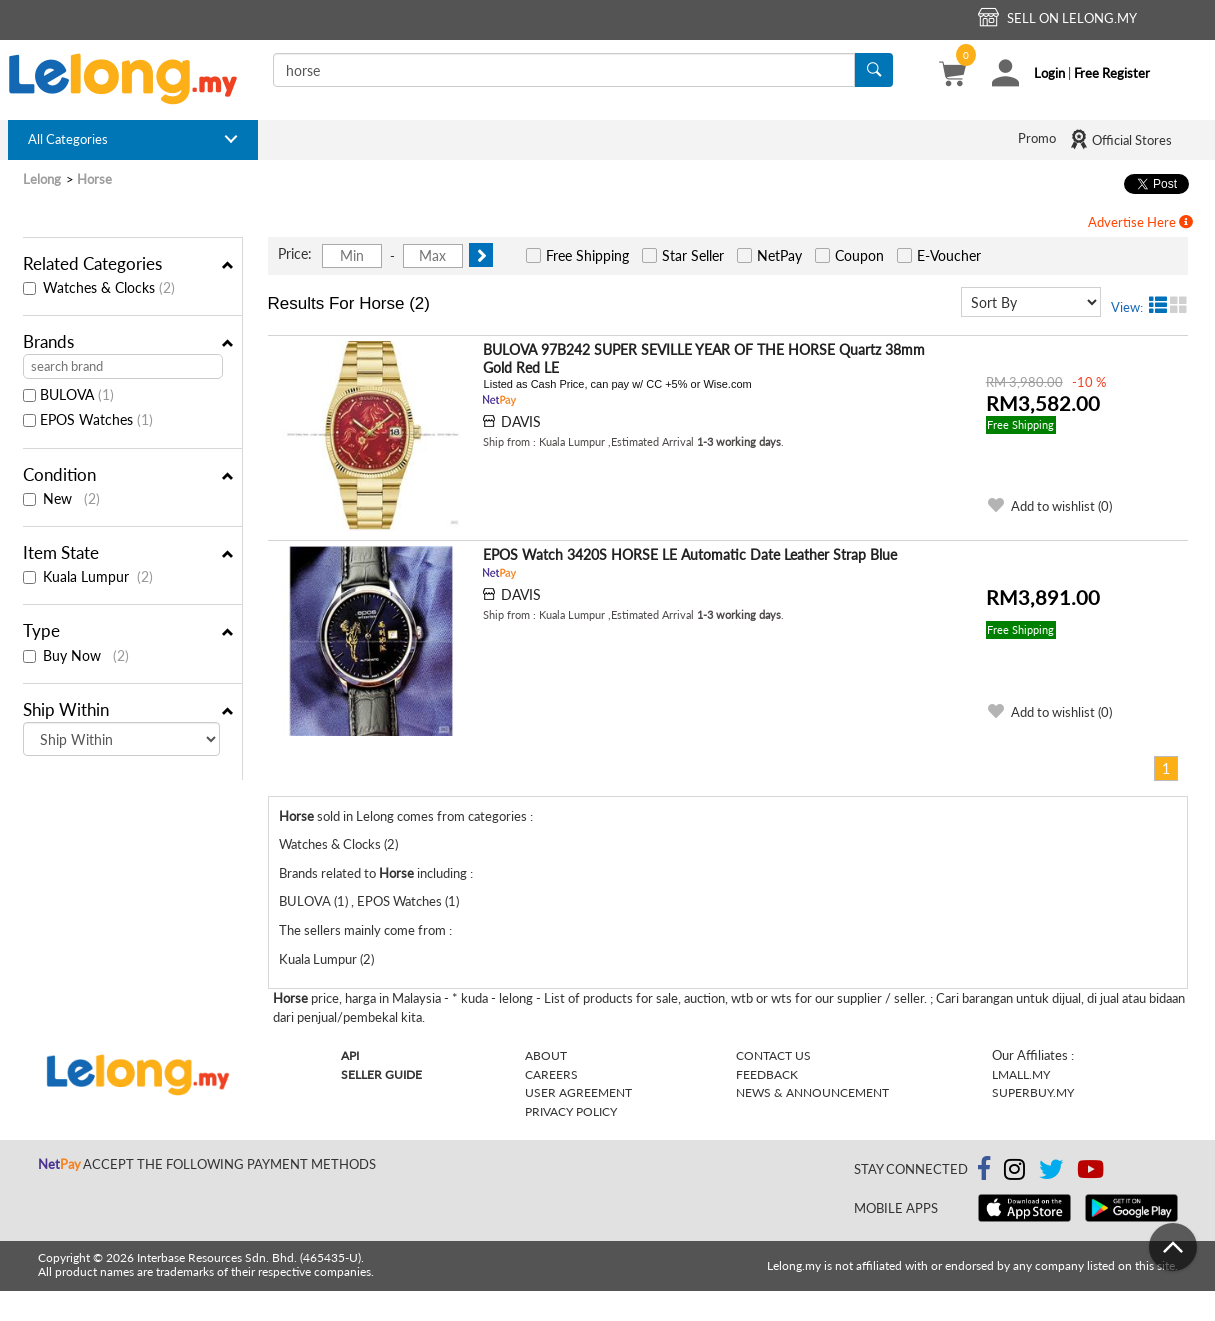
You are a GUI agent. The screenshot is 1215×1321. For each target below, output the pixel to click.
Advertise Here (1140, 222)
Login (1049, 73)
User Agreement (578, 1092)
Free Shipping (587, 255)
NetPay (779, 255)
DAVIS (521, 421)
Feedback (767, 1074)
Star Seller (693, 255)
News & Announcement (812, 1092)
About (546, 1055)
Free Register (1112, 73)
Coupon (859, 255)
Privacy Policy (571, 1111)
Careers (551, 1074)
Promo (1037, 138)
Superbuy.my (1033, 1092)
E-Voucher (949, 255)
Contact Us (773, 1055)
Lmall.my (1021, 1074)
